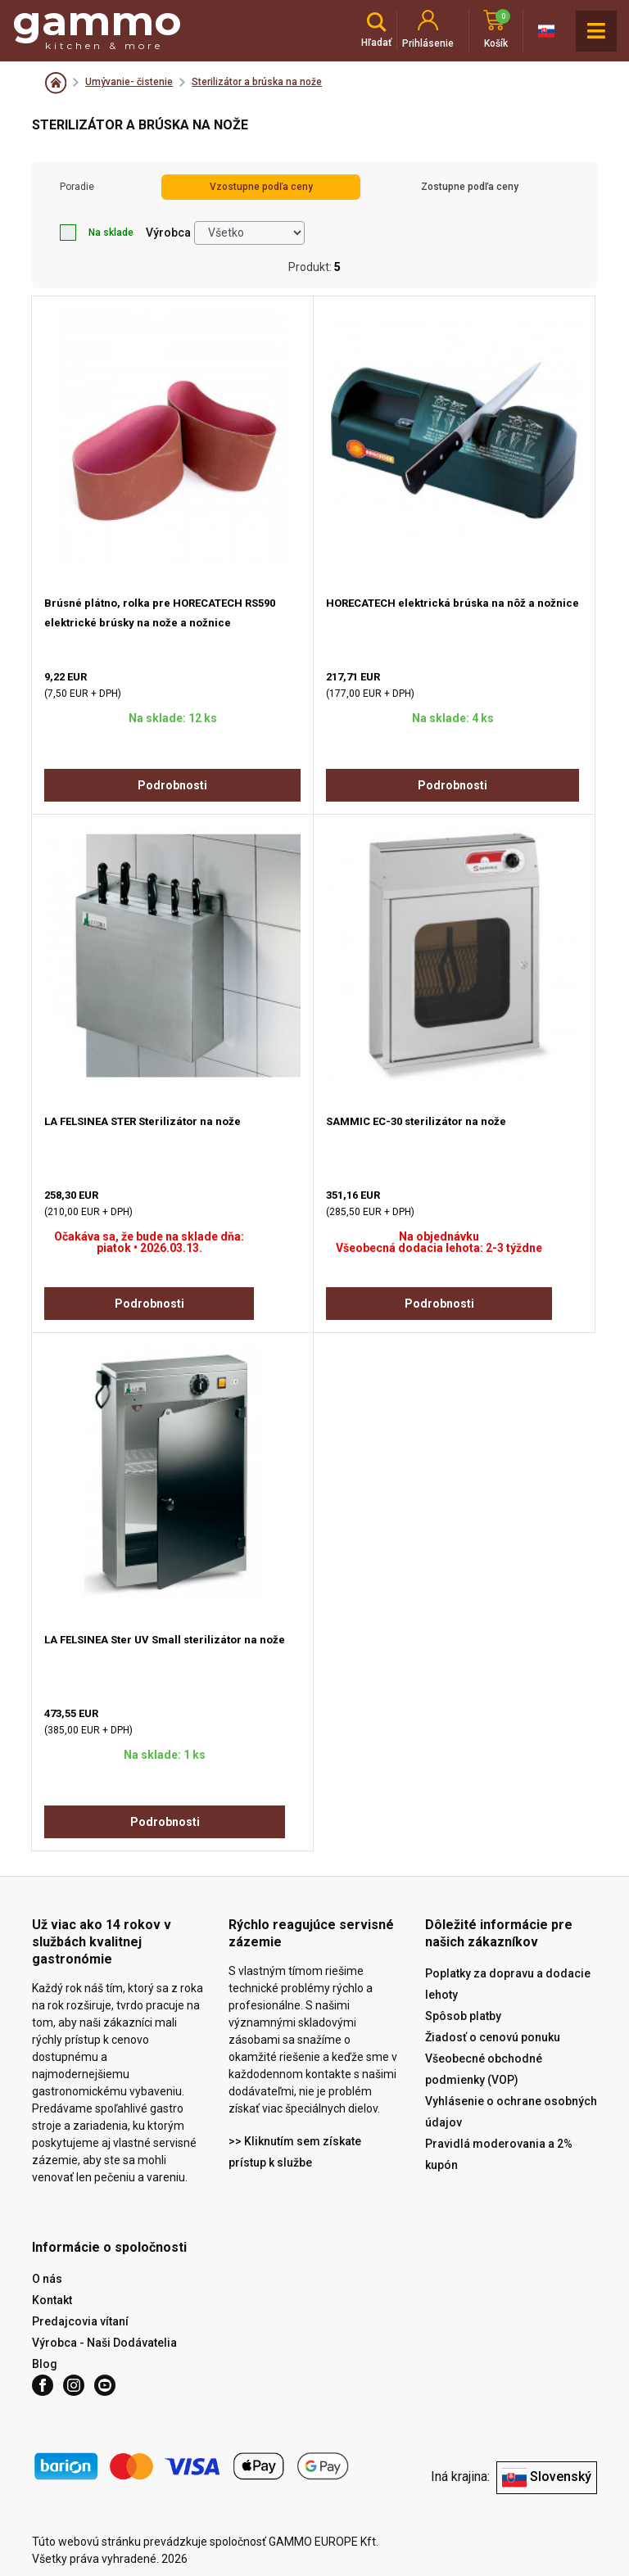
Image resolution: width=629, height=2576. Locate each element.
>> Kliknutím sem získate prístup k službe (295, 2152)
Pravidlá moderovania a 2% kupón (498, 2154)
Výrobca (168, 232)
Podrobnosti (172, 785)
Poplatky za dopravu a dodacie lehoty (508, 1984)
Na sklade (96, 232)
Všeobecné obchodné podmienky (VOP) (483, 2069)
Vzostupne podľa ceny (261, 186)
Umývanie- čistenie (129, 82)
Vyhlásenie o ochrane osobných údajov (511, 2112)
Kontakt (52, 2300)
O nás (47, 2278)
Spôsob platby (463, 2015)
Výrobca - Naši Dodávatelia (104, 2342)
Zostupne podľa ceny (469, 186)
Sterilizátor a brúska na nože (257, 82)
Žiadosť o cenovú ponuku (492, 2037)
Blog (44, 2363)
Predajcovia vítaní (80, 2321)
